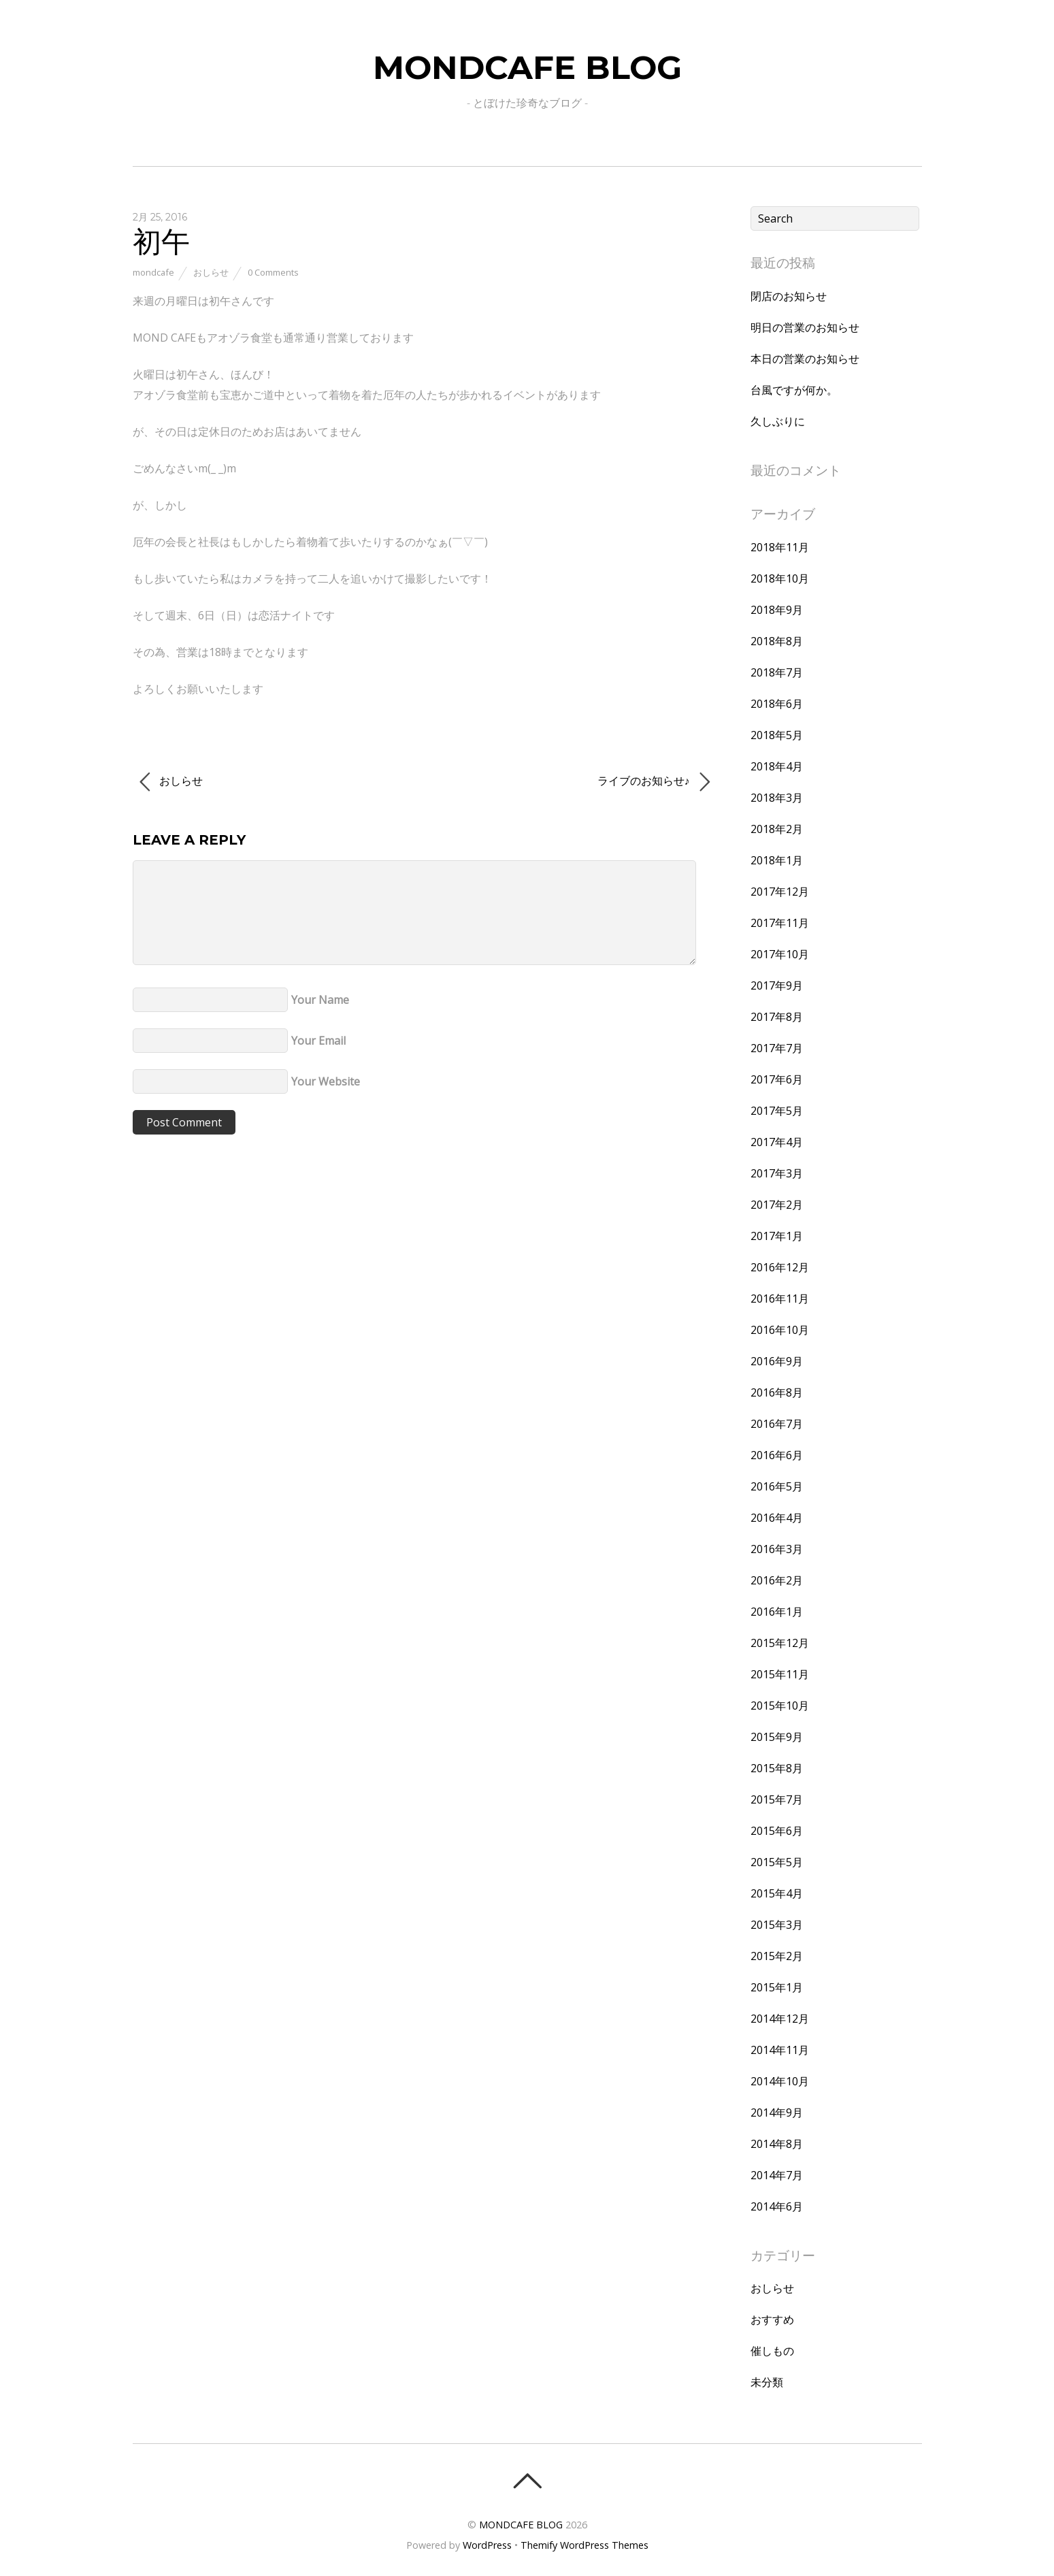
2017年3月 (777, 1173)
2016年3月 (777, 1549)
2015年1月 (777, 1987)
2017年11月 (780, 922)
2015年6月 (777, 1830)
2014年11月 (780, 2049)
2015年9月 (777, 1736)
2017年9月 (777, 985)
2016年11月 (780, 1298)
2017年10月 (780, 954)
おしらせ (211, 272)
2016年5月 (777, 1486)
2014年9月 (777, 2112)
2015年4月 (777, 1893)
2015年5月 (777, 1862)
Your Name (320, 999)
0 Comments (273, 272)
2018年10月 (780, 578)
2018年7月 (777, 672)
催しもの (772, 2350)
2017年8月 (777, 1016)
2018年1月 (777, 860)
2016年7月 (777, 1423)
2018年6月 (777, 703)
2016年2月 (777, 1580)
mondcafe (153, 272)
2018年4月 (777, 766)
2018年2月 (777, 828)
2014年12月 (780, 2018)
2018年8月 (777, 641)
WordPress (487, 2545)
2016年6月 (777, 1455)
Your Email (318, 1040)
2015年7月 (777, 1799)
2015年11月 (780, 1674)
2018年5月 (777, 735)
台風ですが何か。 (794, 389)
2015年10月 (780, 1705)
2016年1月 (777, 1611)
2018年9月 (777, 609)
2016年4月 (777, 1517)
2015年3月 (777, 1924)
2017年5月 (777, 1110)
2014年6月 (777, 2206)
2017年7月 (777, 1048)
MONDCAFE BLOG (521, 2524)
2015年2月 (777, 1956)
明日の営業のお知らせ (805, 327)
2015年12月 (780, 1642)
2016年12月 (780, 1267)
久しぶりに (778, 421)
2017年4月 (777, 1142)
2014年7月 (777, 2175)
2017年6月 (777, 1079)
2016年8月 (777, 1392)
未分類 (767, 2382)
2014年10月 (780, 2081)
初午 (161, 240)
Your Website (325, 1081)
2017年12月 (780, 891)
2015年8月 (777, 1768)
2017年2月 (777, 1204)
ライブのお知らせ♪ (653, 782)
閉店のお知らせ (789, 296)
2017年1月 (777, 1235)
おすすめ (772, 2319)
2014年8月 (777, 2143)
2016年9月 (777, 1361)
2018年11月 (780, 547)
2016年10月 (780, 1329)
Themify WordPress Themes (584, 2545)
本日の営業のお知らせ (805, 358)
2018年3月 (777, 797)
